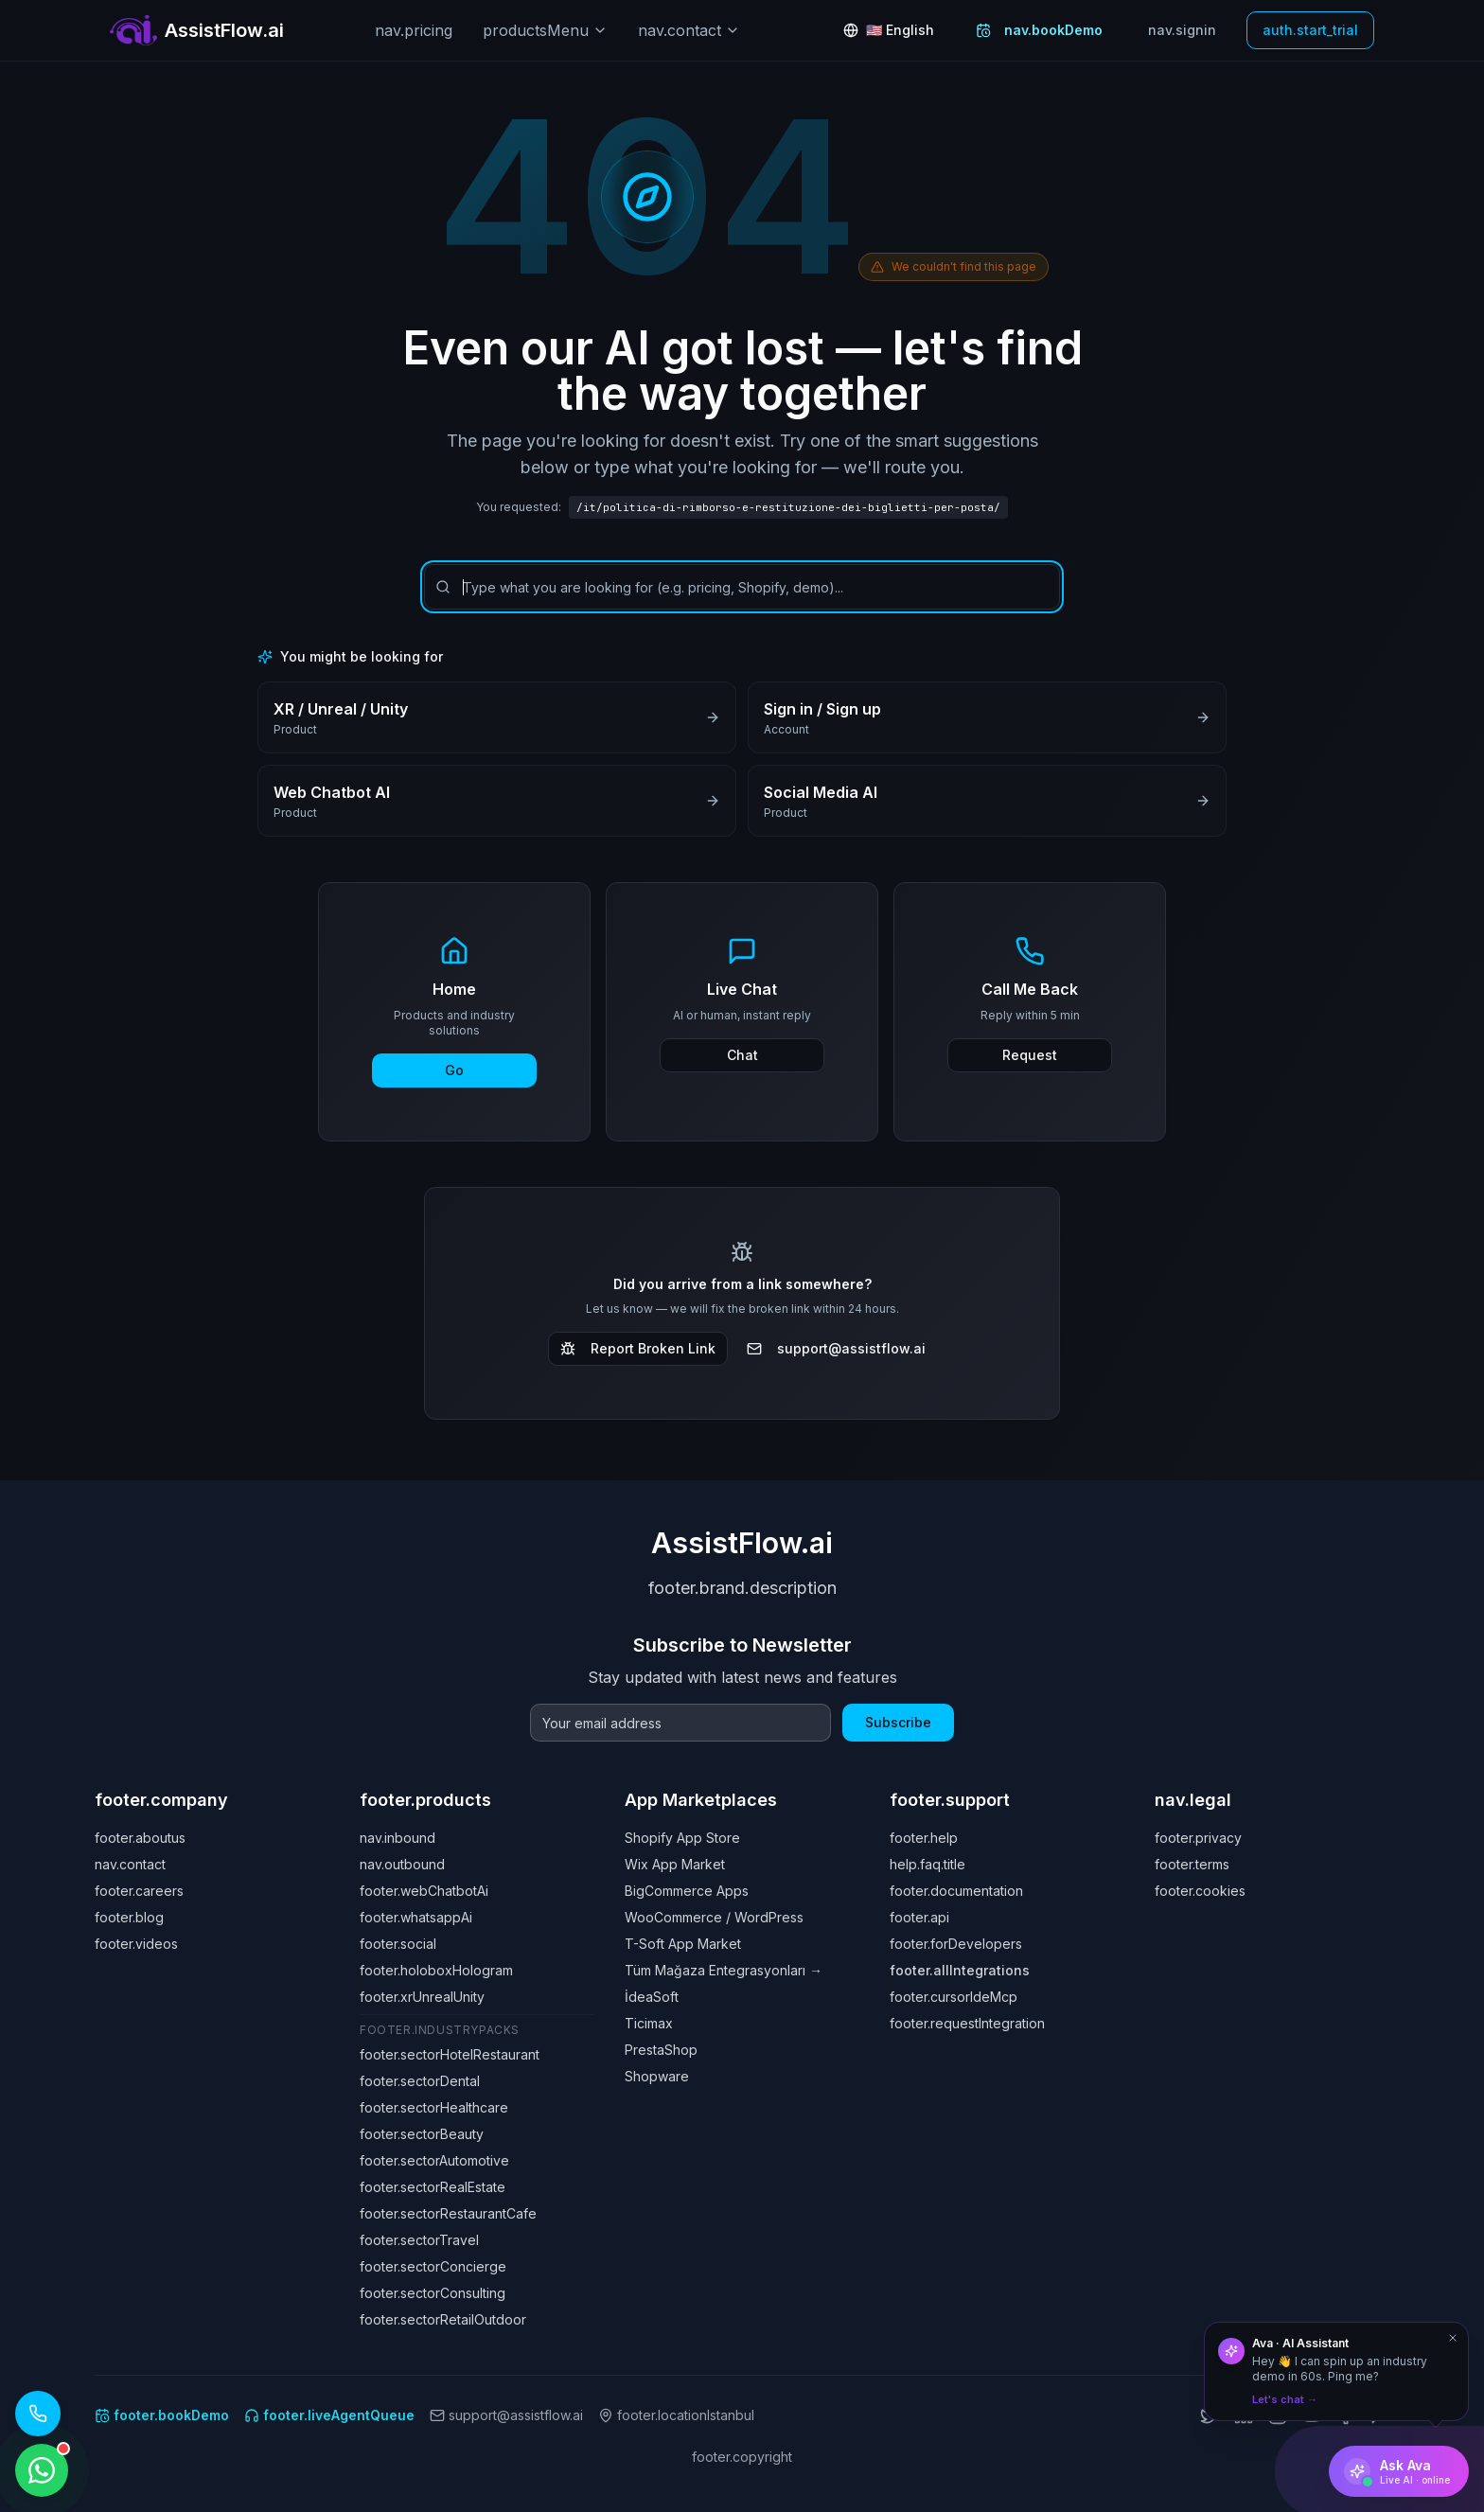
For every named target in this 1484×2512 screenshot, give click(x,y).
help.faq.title (927, 1864)
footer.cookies (1200, 1891)
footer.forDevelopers (956, 1944)
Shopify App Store (682, 1838)
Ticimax (649, 2023)
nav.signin (1182, 30)
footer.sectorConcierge (433, 2266)
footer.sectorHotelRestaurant (449, 2054)
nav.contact (689, 30)
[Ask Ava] (1399, 2471)
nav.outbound (402, 1864)
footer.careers (139, 1891)
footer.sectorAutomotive (434, 2160)
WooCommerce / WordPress (714, 1917)
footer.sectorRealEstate (432, 2187)
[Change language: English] (888, 30)
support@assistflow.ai (836, 1348)
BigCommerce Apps (687, 1891)
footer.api (919, 1917)
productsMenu (545, 30)
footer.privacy (1198, 1838)
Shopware (657, 2076)
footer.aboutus (140, 1838)
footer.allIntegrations (960, 1970)
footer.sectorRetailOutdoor (443, 2319)
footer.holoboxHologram (436, 1970)
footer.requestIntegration (967, 2023)
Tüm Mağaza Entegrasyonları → (723, 1970)
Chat (742, 1055)
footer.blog (129, 1917)
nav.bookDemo (1039, 30)
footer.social (398, 1944)
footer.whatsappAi (416, 1917)
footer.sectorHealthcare (434, 2107)
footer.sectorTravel (419, 2240)
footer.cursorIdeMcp (953, 1997)
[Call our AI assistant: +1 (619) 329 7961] (38, 2413)
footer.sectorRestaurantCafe (448, 2213)
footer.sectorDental (420, 2081)
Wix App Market (675, 1864)
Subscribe (898, 1722)
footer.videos (136, 1944)
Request (1029, 1055)
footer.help (924, 1838)
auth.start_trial (1310, 30)
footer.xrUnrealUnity (422, 1997)
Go (454, 1070)
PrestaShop (661, 2050)
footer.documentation (956, 1891)
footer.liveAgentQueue (329, 2415)
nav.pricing (413, 30)
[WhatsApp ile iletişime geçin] (41, 2470)
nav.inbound (397, 1838)
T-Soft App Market (683, 1944)
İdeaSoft (652, 1997)
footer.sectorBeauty (422, 2134)
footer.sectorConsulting (432, 2293)
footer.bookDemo (162, 2415)
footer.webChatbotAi (424, 1891)
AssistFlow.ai (742, 1543)
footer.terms (1192, 1864)
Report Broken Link (638, 1348)
